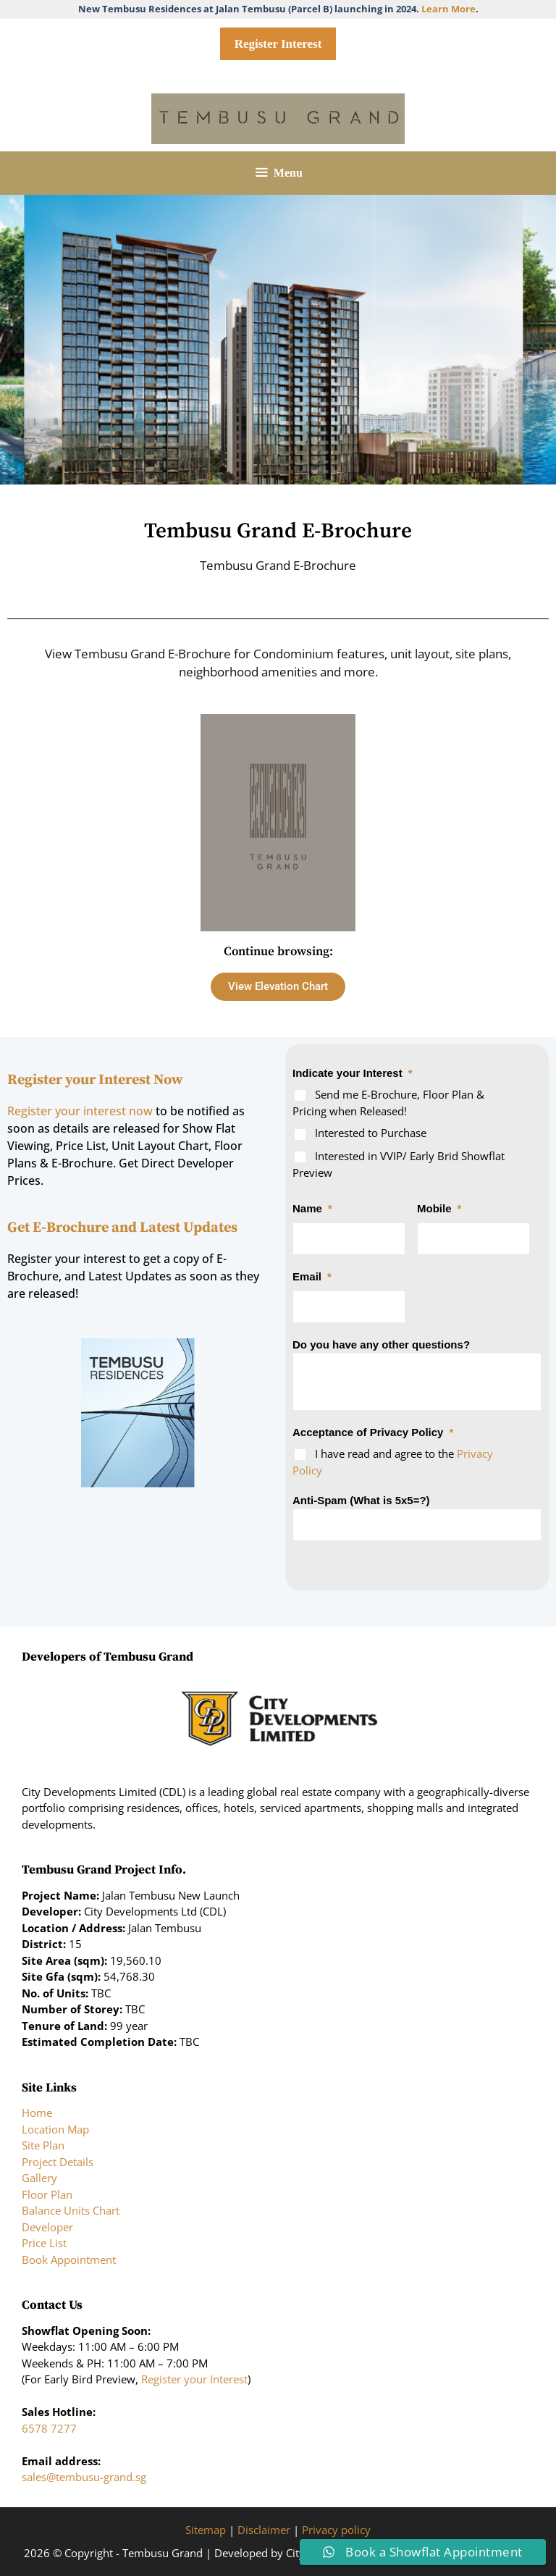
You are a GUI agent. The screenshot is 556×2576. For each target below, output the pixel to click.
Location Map (55, 2129)
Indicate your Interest (352, 1073)
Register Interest (278, 44)
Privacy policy (336, 2529)
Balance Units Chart (70, 2210)
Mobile (439, 1208)
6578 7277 (49, 2428)
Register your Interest (194, 2379)
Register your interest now (81, 1111)
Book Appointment (69, 2259)
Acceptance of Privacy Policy (372, 1432)
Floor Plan (47, 2194)
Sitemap (205, 2529)
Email (312, 1276)
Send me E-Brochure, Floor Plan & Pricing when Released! (388, 1102)
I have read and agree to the (392, 1461)
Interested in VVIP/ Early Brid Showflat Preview (398, 1164)
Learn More (448, 8)
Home (37, 2112)
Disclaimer (263, 2529)
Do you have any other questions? (381, 1344)
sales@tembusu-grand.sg (84, 2477)
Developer (47, 2227)
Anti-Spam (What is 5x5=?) (361, 1500)
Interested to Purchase (370, 1132)
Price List (44, 2243)
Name (312, 1208)
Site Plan (43, 2145)
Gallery (39, 2177)
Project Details (57, 2162)
